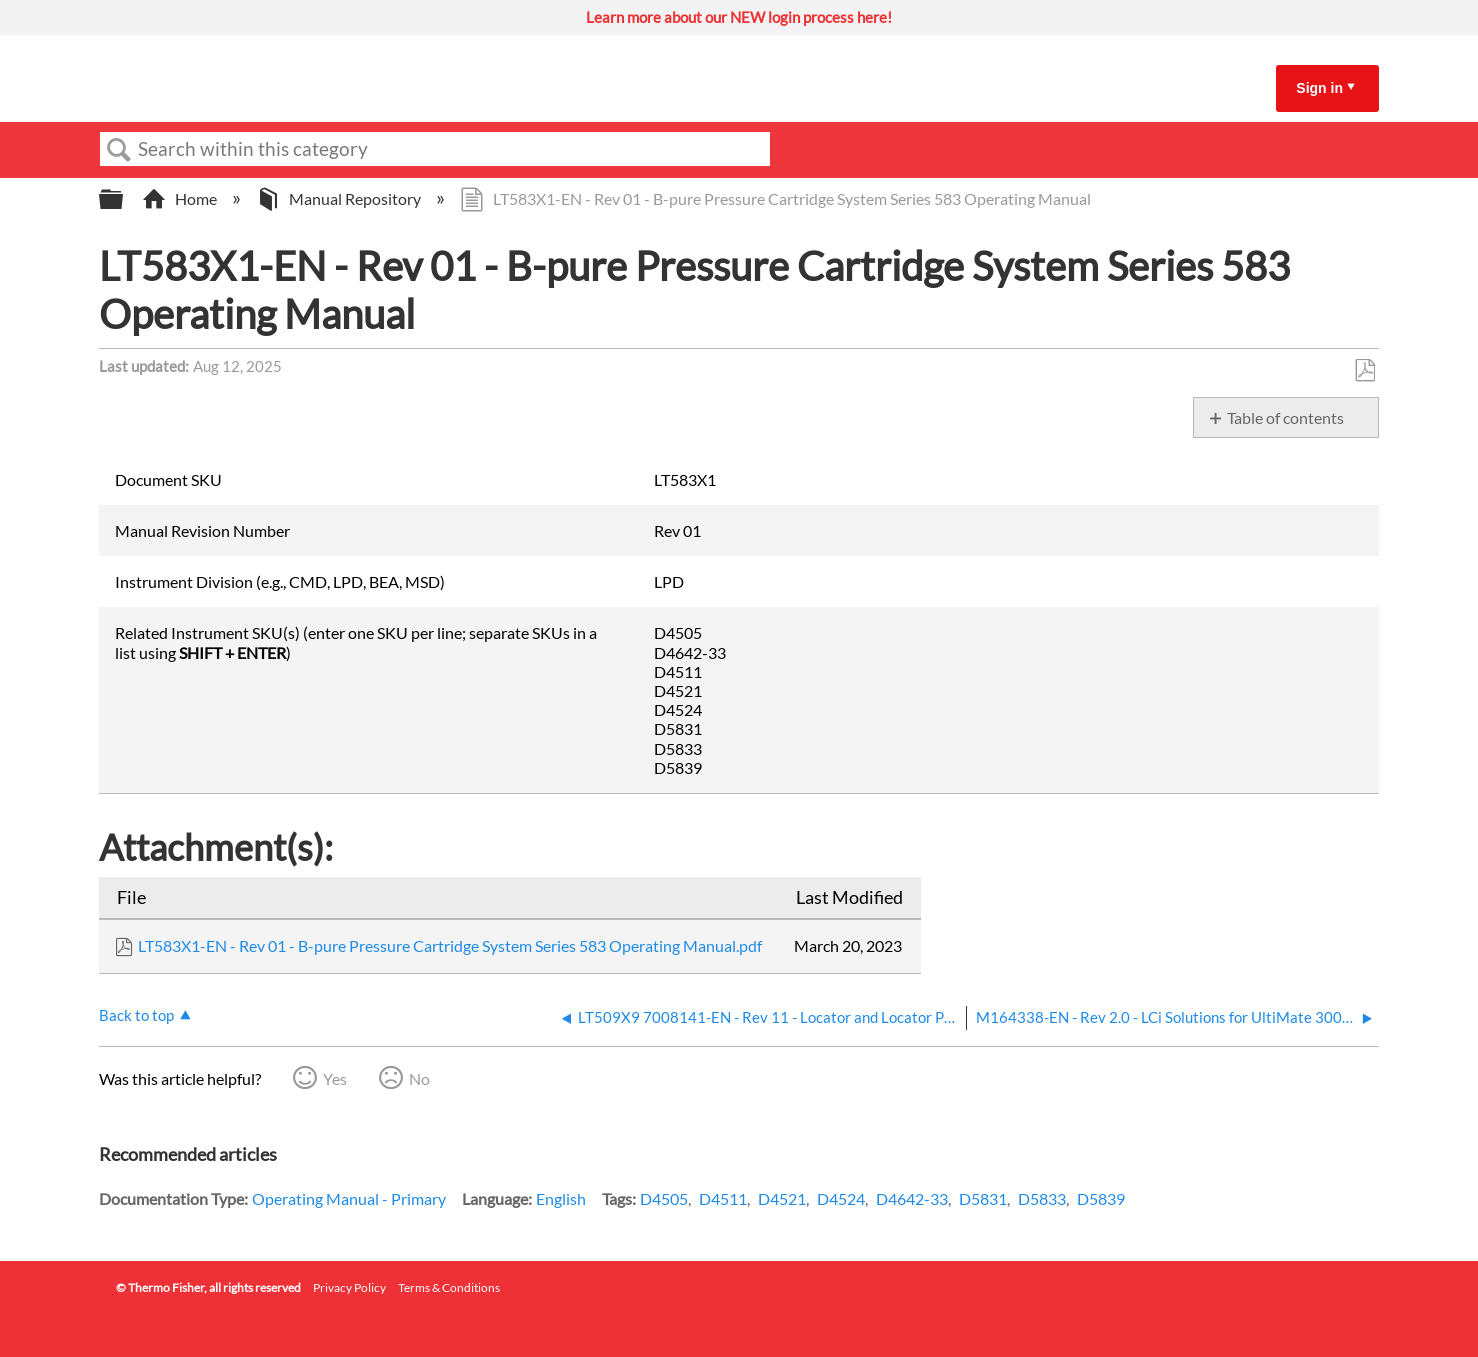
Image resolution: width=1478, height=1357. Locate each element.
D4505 (664, 1198)
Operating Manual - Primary (349, 1198)
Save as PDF (1364, 371)
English (561, 1198)
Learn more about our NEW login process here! (739, 17)
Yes (335, 1078)
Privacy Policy (349, 1287)
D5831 (983, 1198)
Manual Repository (340, 198)
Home (181, 198)
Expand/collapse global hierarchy (124, 199)
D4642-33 (912, 1198)
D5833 (1042, 1198)
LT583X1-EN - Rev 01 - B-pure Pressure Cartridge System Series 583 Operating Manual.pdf (450, 945)
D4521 (782, 1198)
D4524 (841, 1198)
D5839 (1101, 1198)
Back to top (136, 1015)
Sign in (1319, 88)
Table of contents (1285, 417)
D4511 (723, 1198)
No (419, 1078)
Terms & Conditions (449, 1287)
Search (119, 150)
